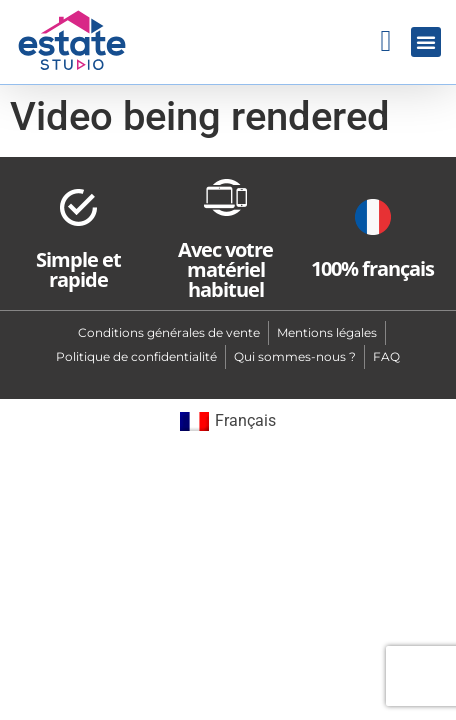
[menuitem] (228, 422)
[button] (426, 42)
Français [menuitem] (245, 420)
